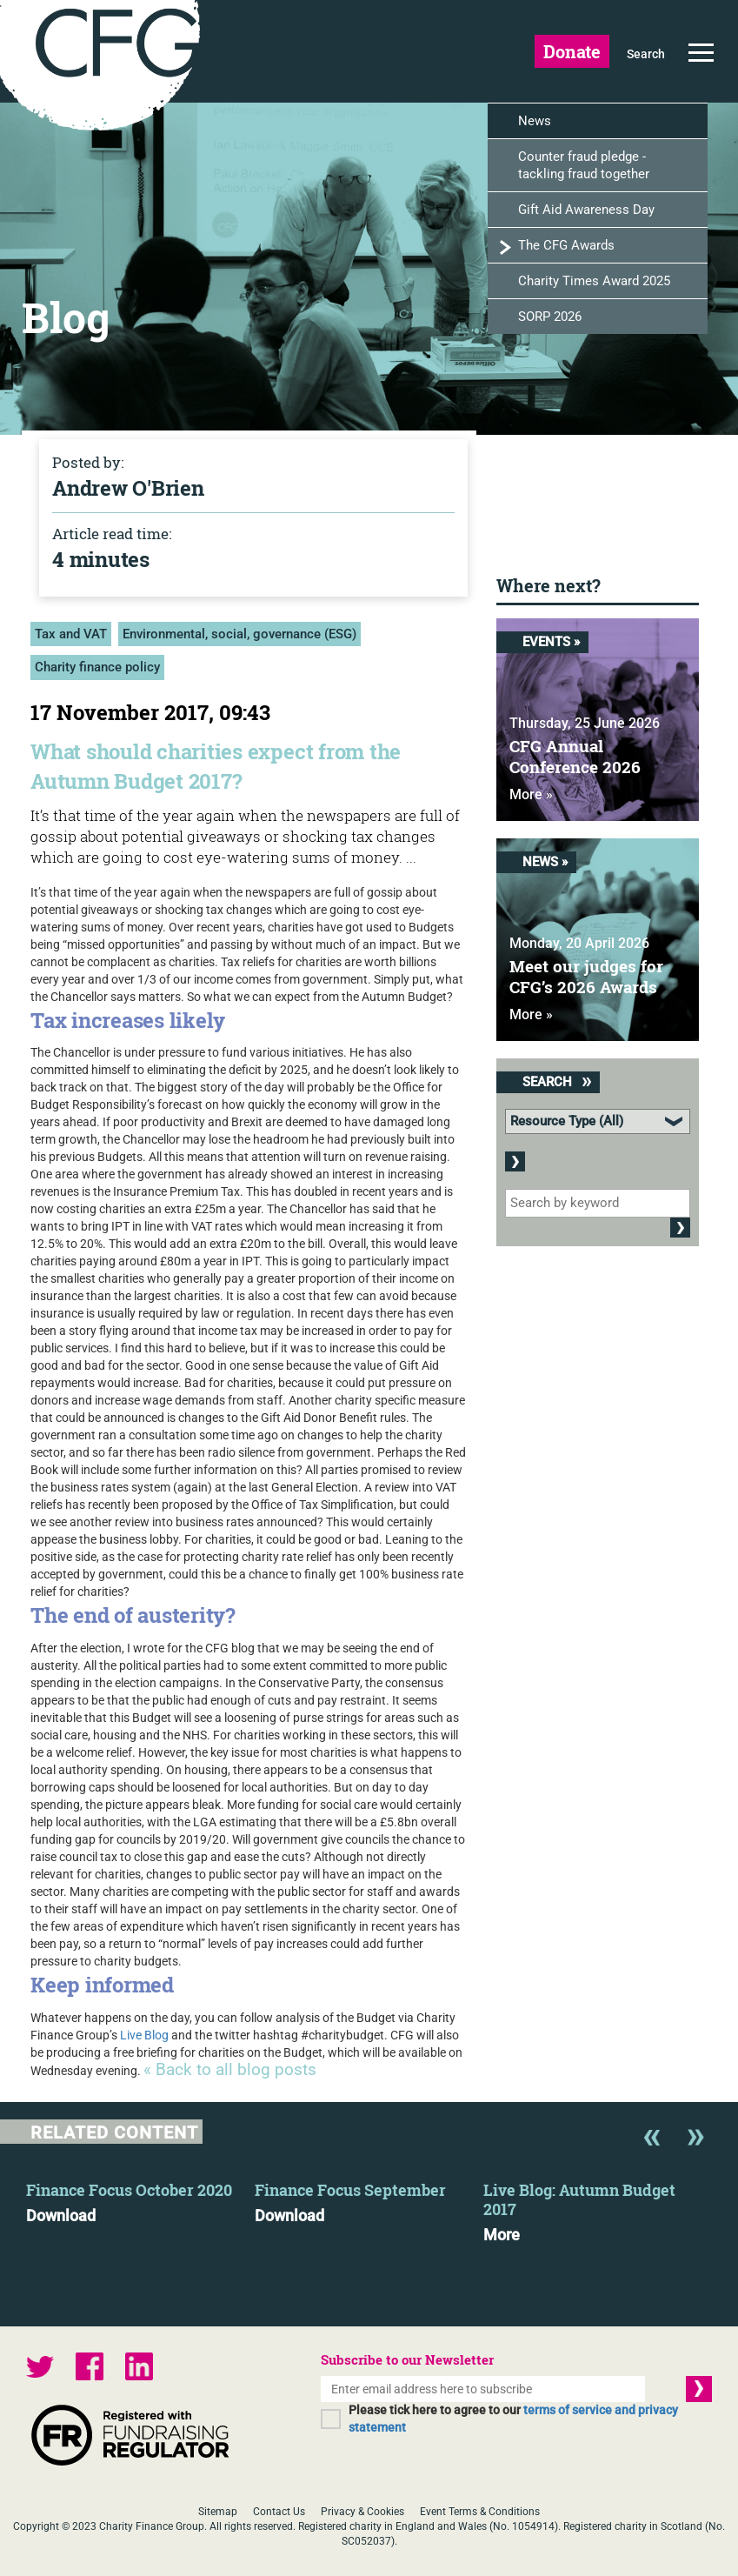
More (501, 2235)
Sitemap (217, 2512)
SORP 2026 (550, 317)
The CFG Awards (566, 246)
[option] (140, 2198)
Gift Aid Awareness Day (586, 210)
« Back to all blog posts (229, 2069)
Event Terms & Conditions (480, 2512)
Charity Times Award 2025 (594, 282)
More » (531, 795)
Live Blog (144, 2035)
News (534, 122)
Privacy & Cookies (362, 2512)
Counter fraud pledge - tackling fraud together (583, 166)
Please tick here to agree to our (513, 2418)
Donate (572, 51)
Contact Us (279, 2512)
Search (646, 54)
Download (61, 2216)
